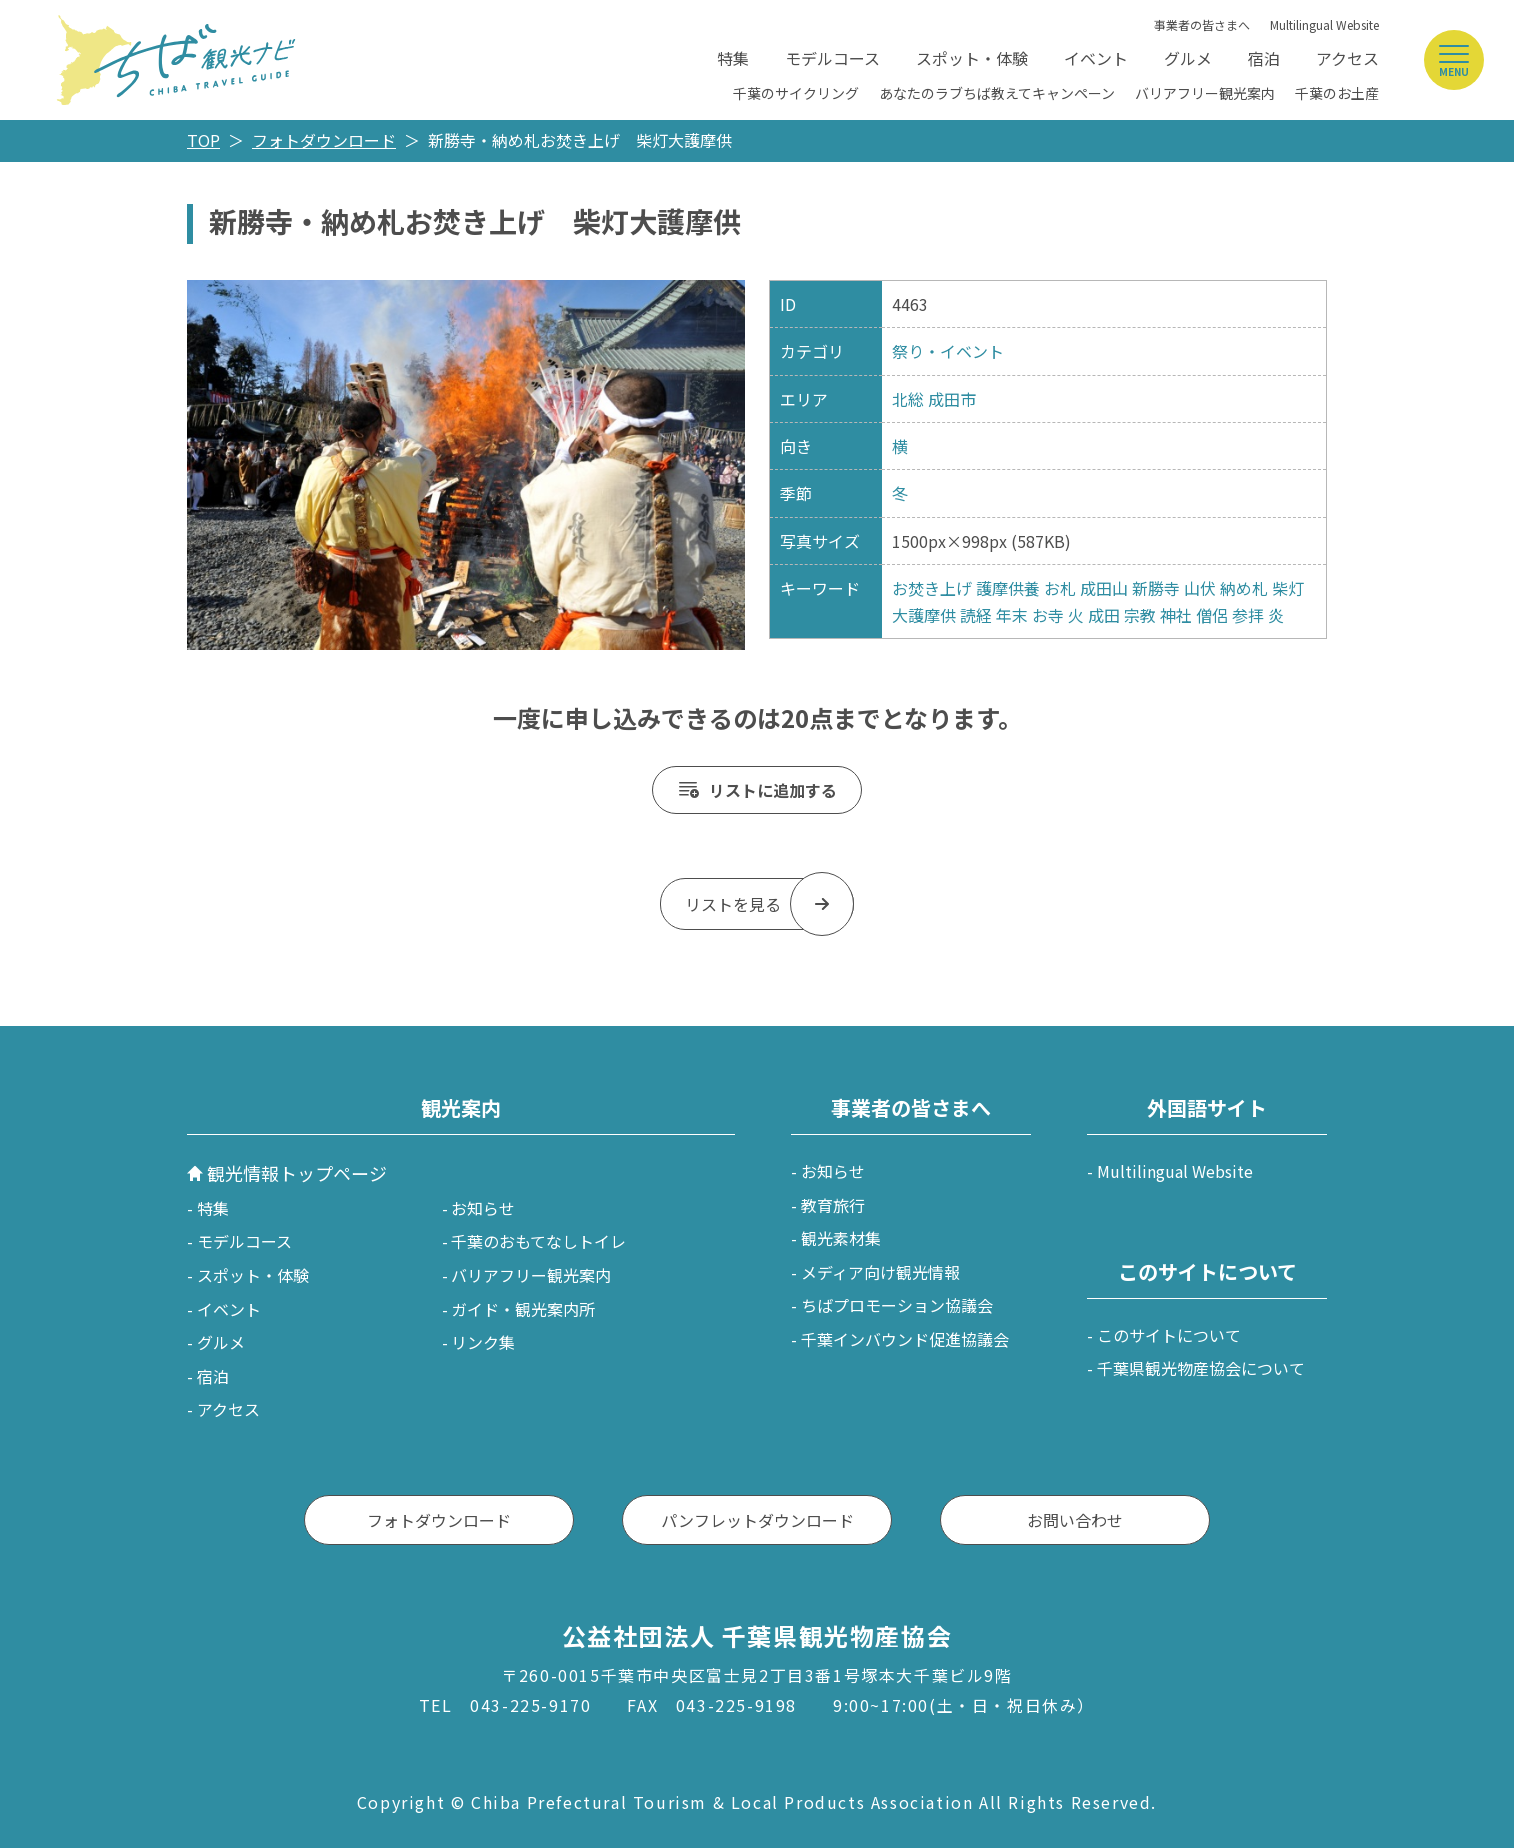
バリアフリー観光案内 (1205, 93)
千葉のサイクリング (796, 93)
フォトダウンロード (324, 140)
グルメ (1188, 58)
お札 (1060, 588)
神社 (1176, 615)
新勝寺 (1156, 588)
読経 (976, 615)
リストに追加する (773, 790)
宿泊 (1264, 58)
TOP (203, 140)
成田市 (952, 399)
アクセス (1347, 58)
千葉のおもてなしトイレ (538, 1241)
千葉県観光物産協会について (1201, 1368)
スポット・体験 (972, 58)
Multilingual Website (1324, 24)
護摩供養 (1008, 588)
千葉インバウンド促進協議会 (905, 1339)
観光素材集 (841, 1238)
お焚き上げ (932, 588)
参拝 (1248, 615)
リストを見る (733, 904)
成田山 (1104, 588)
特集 (733, 58)
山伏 (1200, 588)
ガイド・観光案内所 (523, 1309)
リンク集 (483, 1342)
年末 (1012, 615)
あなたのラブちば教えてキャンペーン (997, 93)
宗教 (1140, 615)
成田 (1104, 615)
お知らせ (483, 1208)
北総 (908, 399)
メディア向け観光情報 (880, 1272)
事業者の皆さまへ (1202, 24)
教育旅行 (833, 1205)
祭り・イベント (948, 351)
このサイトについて (1169, 1335)
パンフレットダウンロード (757, 1520)
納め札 (1244, 588)
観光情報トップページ (297, 1173)
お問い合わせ (1075, 1520)
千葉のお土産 (1337, 93)
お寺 (1048, 615)
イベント (1096, 58)
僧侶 (1212, 615)
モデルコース (832, 58)
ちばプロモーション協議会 (897, 1305)
